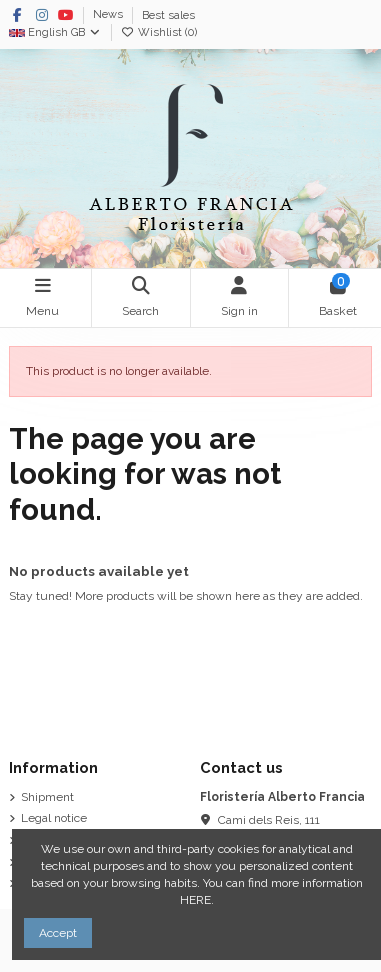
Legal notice (54, 818)
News (109, 15)
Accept (58, 933)
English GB (55, 32)
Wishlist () (159, 32)
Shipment (47, 797)
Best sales (168, 15)
